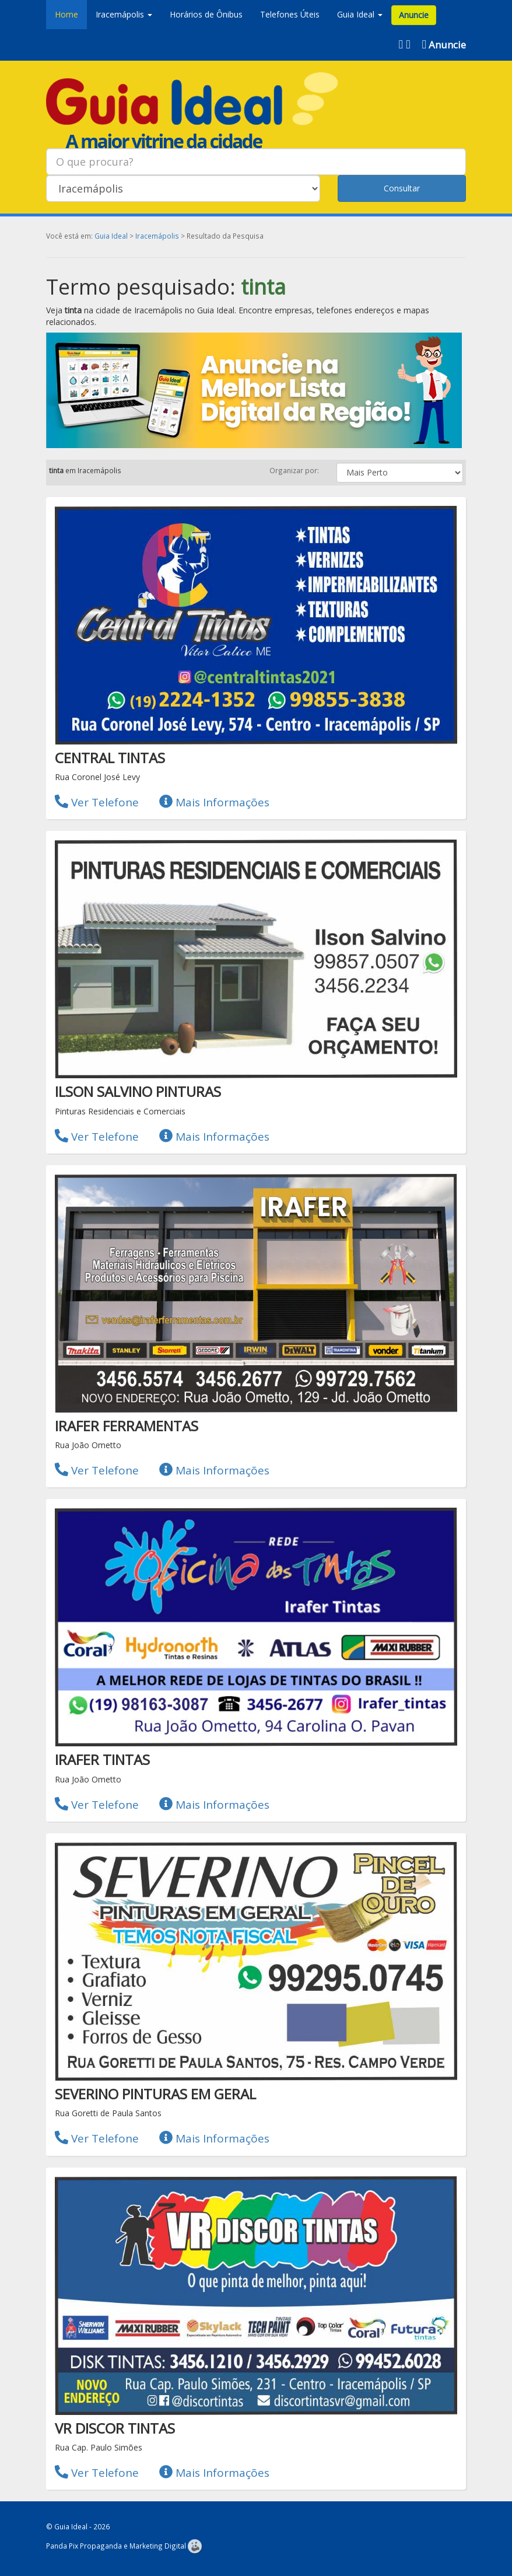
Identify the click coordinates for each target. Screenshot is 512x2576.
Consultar (402, 188)
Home (66, 14)
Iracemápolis (157, 235)
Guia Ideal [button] (360, 14)
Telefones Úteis (290, 14)
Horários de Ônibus (206, 14)
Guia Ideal (111, 235)
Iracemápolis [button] (124, 14)
